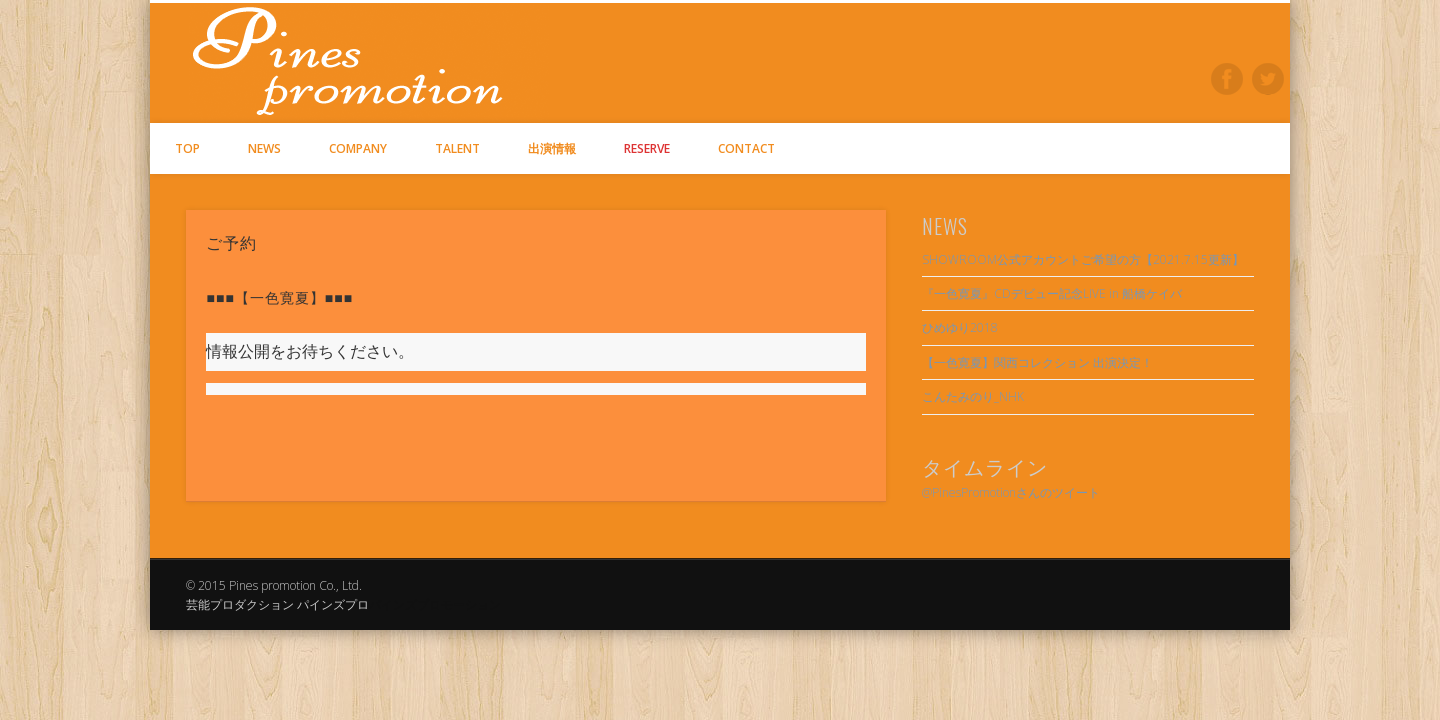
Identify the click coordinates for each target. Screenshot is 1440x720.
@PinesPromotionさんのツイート (1011, 492)
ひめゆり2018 (960, 327)
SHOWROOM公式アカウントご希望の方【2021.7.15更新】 (1083, 259)
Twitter (1268, 79)
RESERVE (647, 148)
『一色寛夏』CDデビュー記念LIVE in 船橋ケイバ (1052, 293)
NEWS (264, 148)
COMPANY (358, 148)
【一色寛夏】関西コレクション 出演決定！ (1037, 362)
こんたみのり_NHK (973, 396)
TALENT (457, 148)
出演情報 (552, 148)
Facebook (1227, 79)
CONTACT (746, 148)
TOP (187, 148)
